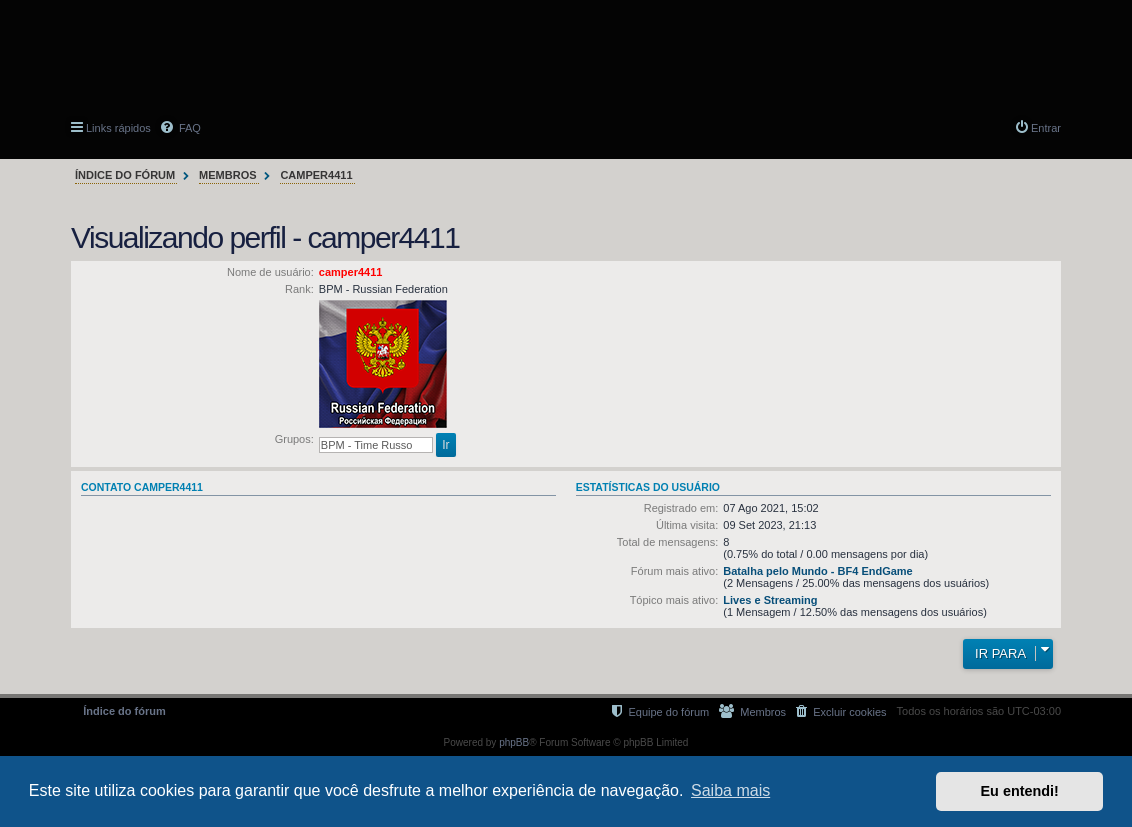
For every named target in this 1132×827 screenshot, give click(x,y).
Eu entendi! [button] (1020, 791)
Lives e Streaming (770, 600)
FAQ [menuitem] (188, 128)
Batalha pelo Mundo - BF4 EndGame (817, 571)
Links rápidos (118, 128)
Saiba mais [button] (730, 790)
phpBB (514, 742)
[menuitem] (841, 711)
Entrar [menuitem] (1046, 128)
